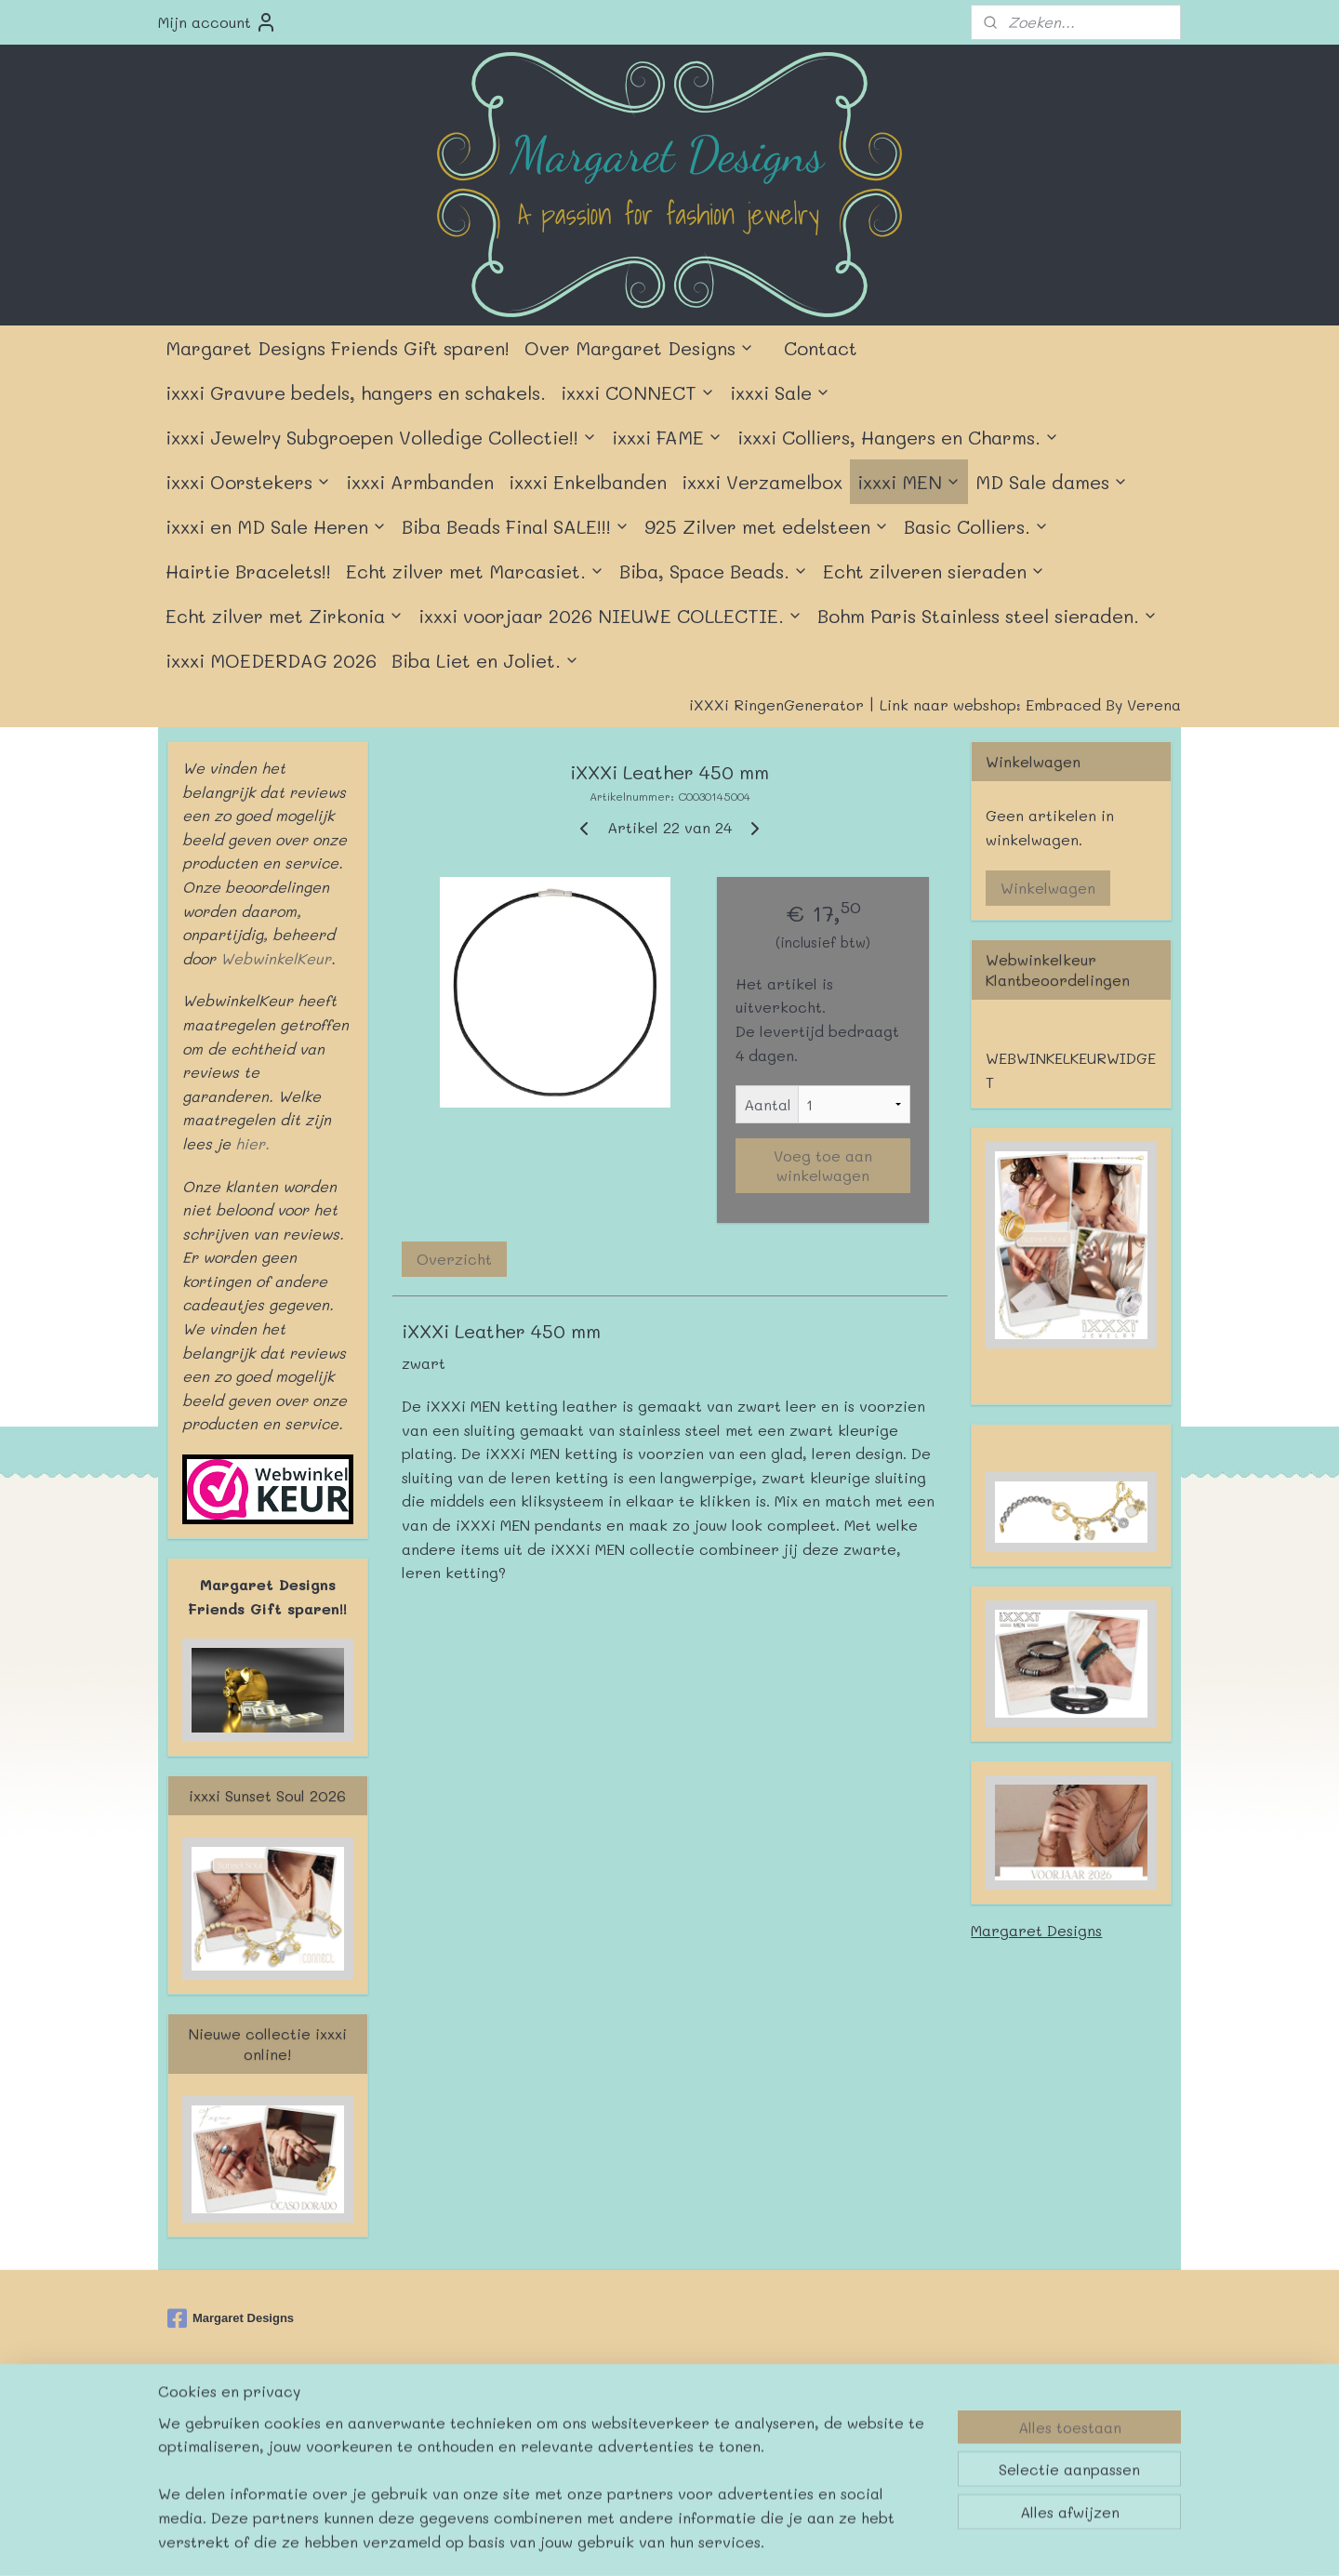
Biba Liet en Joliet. (485, 660)
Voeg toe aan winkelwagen (823, 1165)
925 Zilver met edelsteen (766, 526)
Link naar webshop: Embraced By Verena (1030, 704)
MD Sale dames (1051, 482)
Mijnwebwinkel (892, 2426)
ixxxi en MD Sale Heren (276, 526)
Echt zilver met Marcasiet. (475, 571)
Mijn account (217, 22)
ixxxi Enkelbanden (588, 482)
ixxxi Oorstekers (248, 482)
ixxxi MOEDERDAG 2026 (271, 660)
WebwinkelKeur (275, 958)
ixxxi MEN (909, 482)
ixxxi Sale (780, 392)
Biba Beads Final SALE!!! (516, 526)
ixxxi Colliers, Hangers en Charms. (898, 437)
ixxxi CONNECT (638, 392)
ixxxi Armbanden (420, 482)
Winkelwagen (1048, 887)
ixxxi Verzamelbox (762, 482)
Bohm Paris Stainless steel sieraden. (987, 616)
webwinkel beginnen (721, 2426)
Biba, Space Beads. (713, 571)
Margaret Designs (1036, 1930)
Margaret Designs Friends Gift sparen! (338, 348)
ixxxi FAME (667, 437)
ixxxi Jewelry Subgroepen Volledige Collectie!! (381, 437)
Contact (820, 348)
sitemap (610, 2426)
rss (649, 2426)
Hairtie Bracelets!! (248, 571)
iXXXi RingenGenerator (776, 704)
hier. (250, 1143)
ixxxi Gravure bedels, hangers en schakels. (356, 392)
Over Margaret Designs (639, 348)
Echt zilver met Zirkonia (285, 616)
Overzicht (454, 1258)
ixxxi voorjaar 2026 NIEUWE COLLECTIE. (610, 616)
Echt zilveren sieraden (934, 571)
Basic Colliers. (976, 526)
